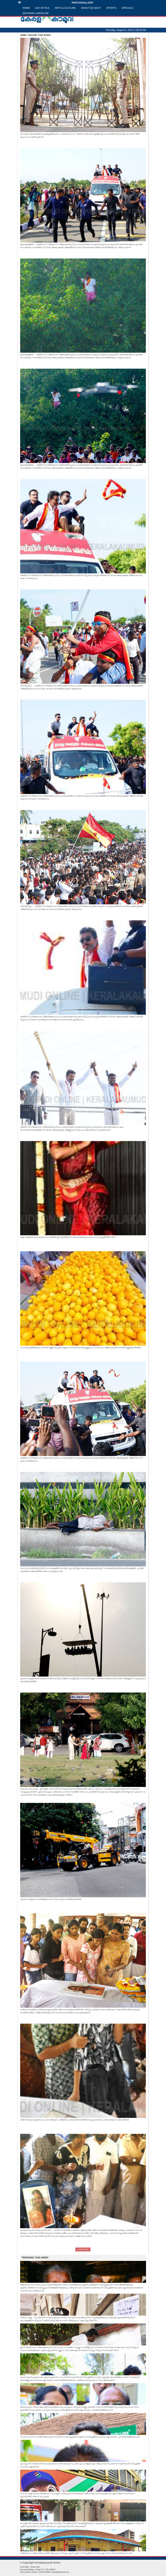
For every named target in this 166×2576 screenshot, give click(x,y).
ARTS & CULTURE (65, 7)
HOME (26, 7)
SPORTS (111, 7)
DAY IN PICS (42, 7)
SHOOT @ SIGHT (91, 7)
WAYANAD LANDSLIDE (36, 13)
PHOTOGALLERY (56, 2)
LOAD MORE (83, 2249)
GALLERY (32, 35)
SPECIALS (127, 7)
